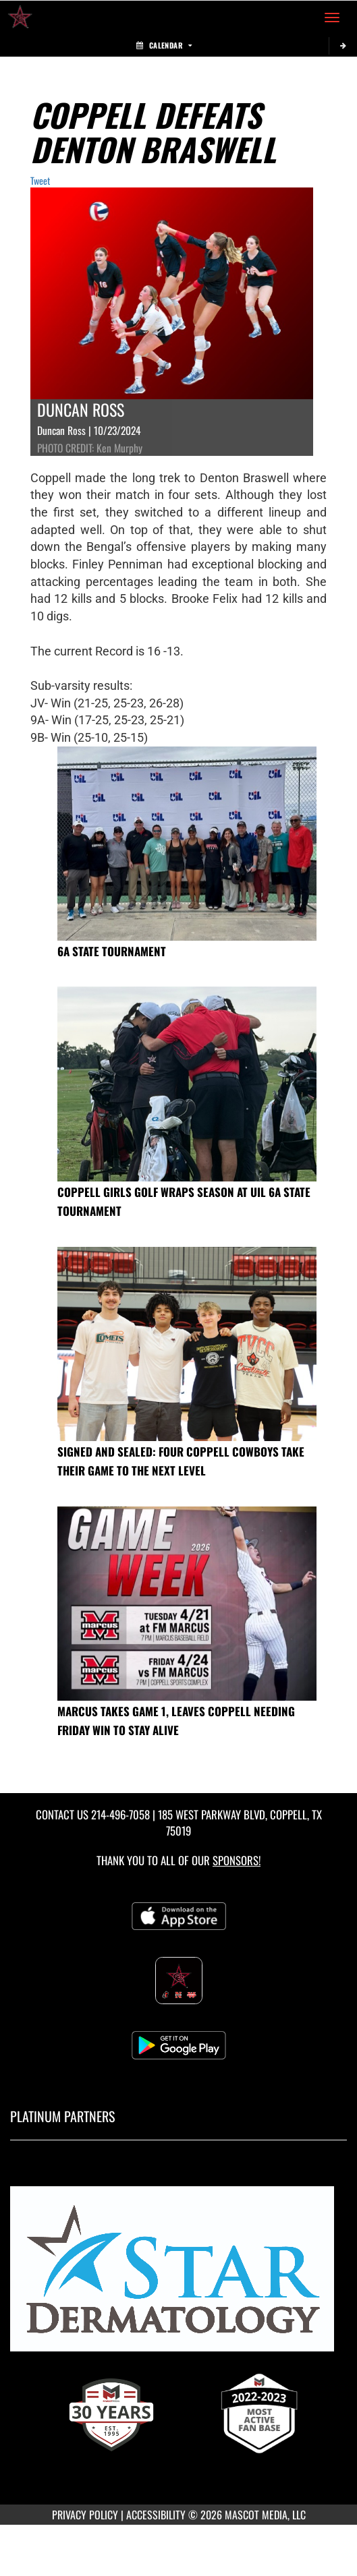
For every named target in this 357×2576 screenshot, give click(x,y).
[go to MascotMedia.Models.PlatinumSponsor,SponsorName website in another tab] (178, 2275)
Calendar (164, 45)
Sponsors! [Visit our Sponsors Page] (236, 1860)
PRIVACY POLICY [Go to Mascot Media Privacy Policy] (85, 2515)
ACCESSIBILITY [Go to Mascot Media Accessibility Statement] (156, 2515)
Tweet (40, 180)
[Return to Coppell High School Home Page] (20, 17)
